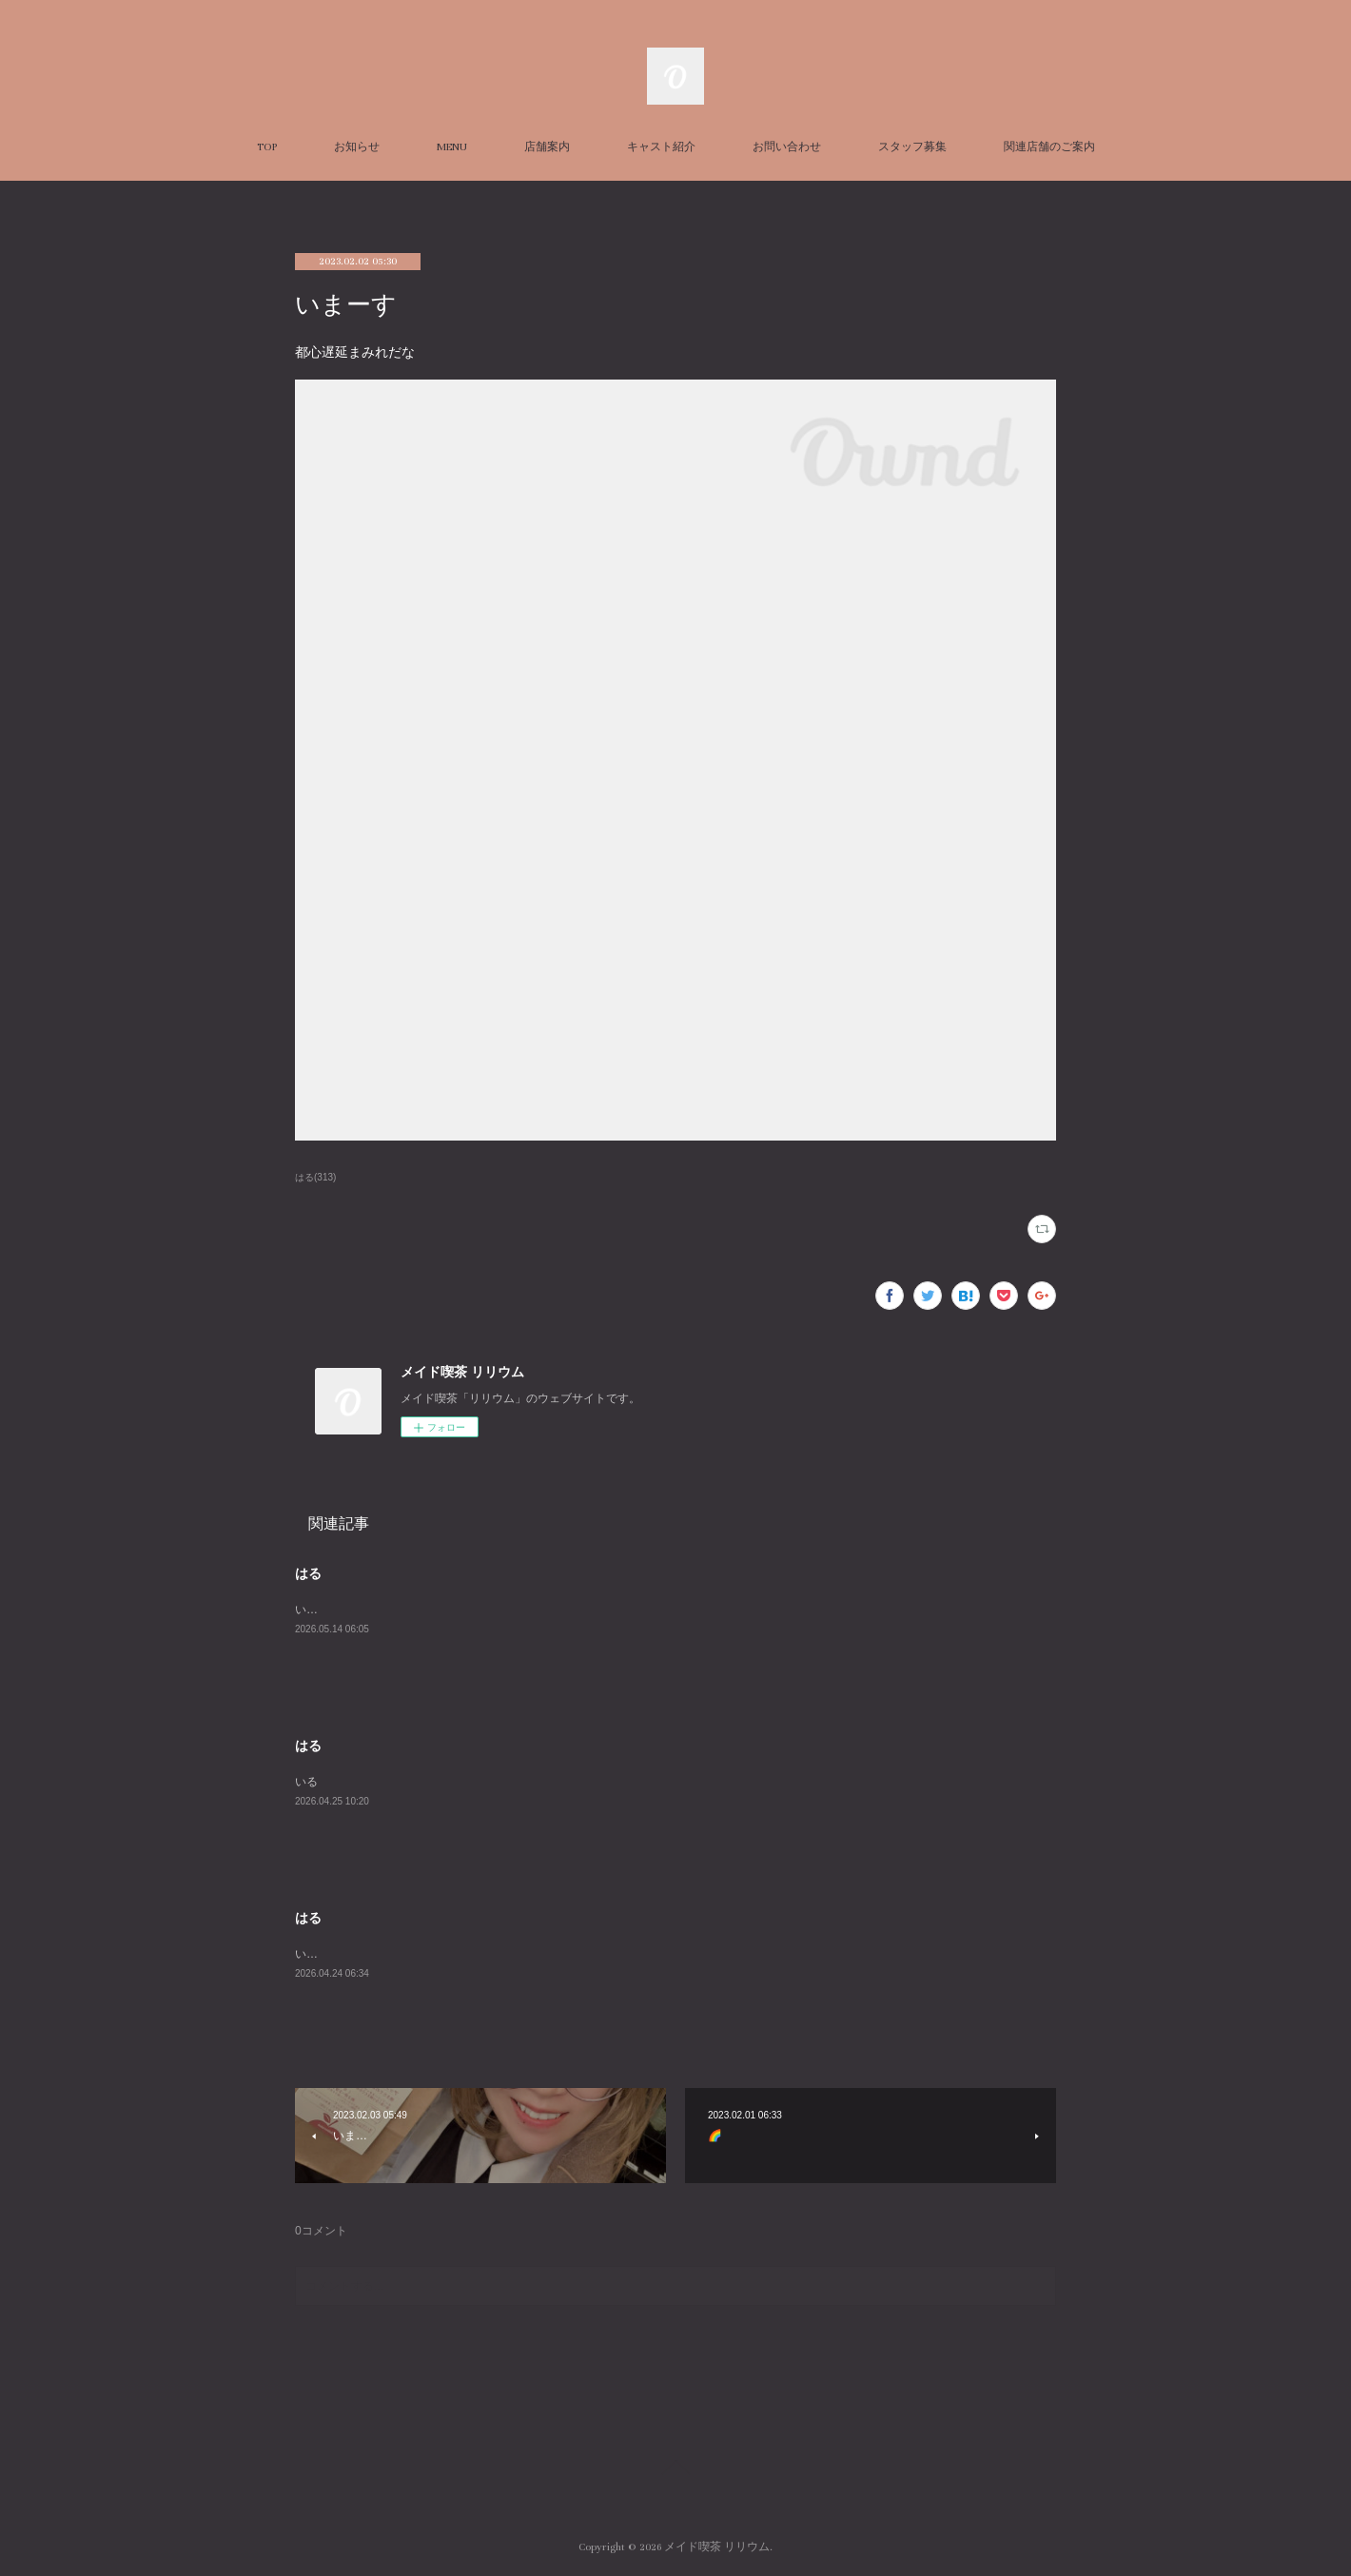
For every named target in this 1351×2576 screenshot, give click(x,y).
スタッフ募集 (912, 147)
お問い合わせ (787, 147)
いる (306, 1781)
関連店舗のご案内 (1049, 147)
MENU (452, 147)
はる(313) (315, 1177)
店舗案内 (547, 147)
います (312, 1609)
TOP (267, 147)
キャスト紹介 (661, 147)
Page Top (675, 2470)
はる (308, 1573)
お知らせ (357, 147)
